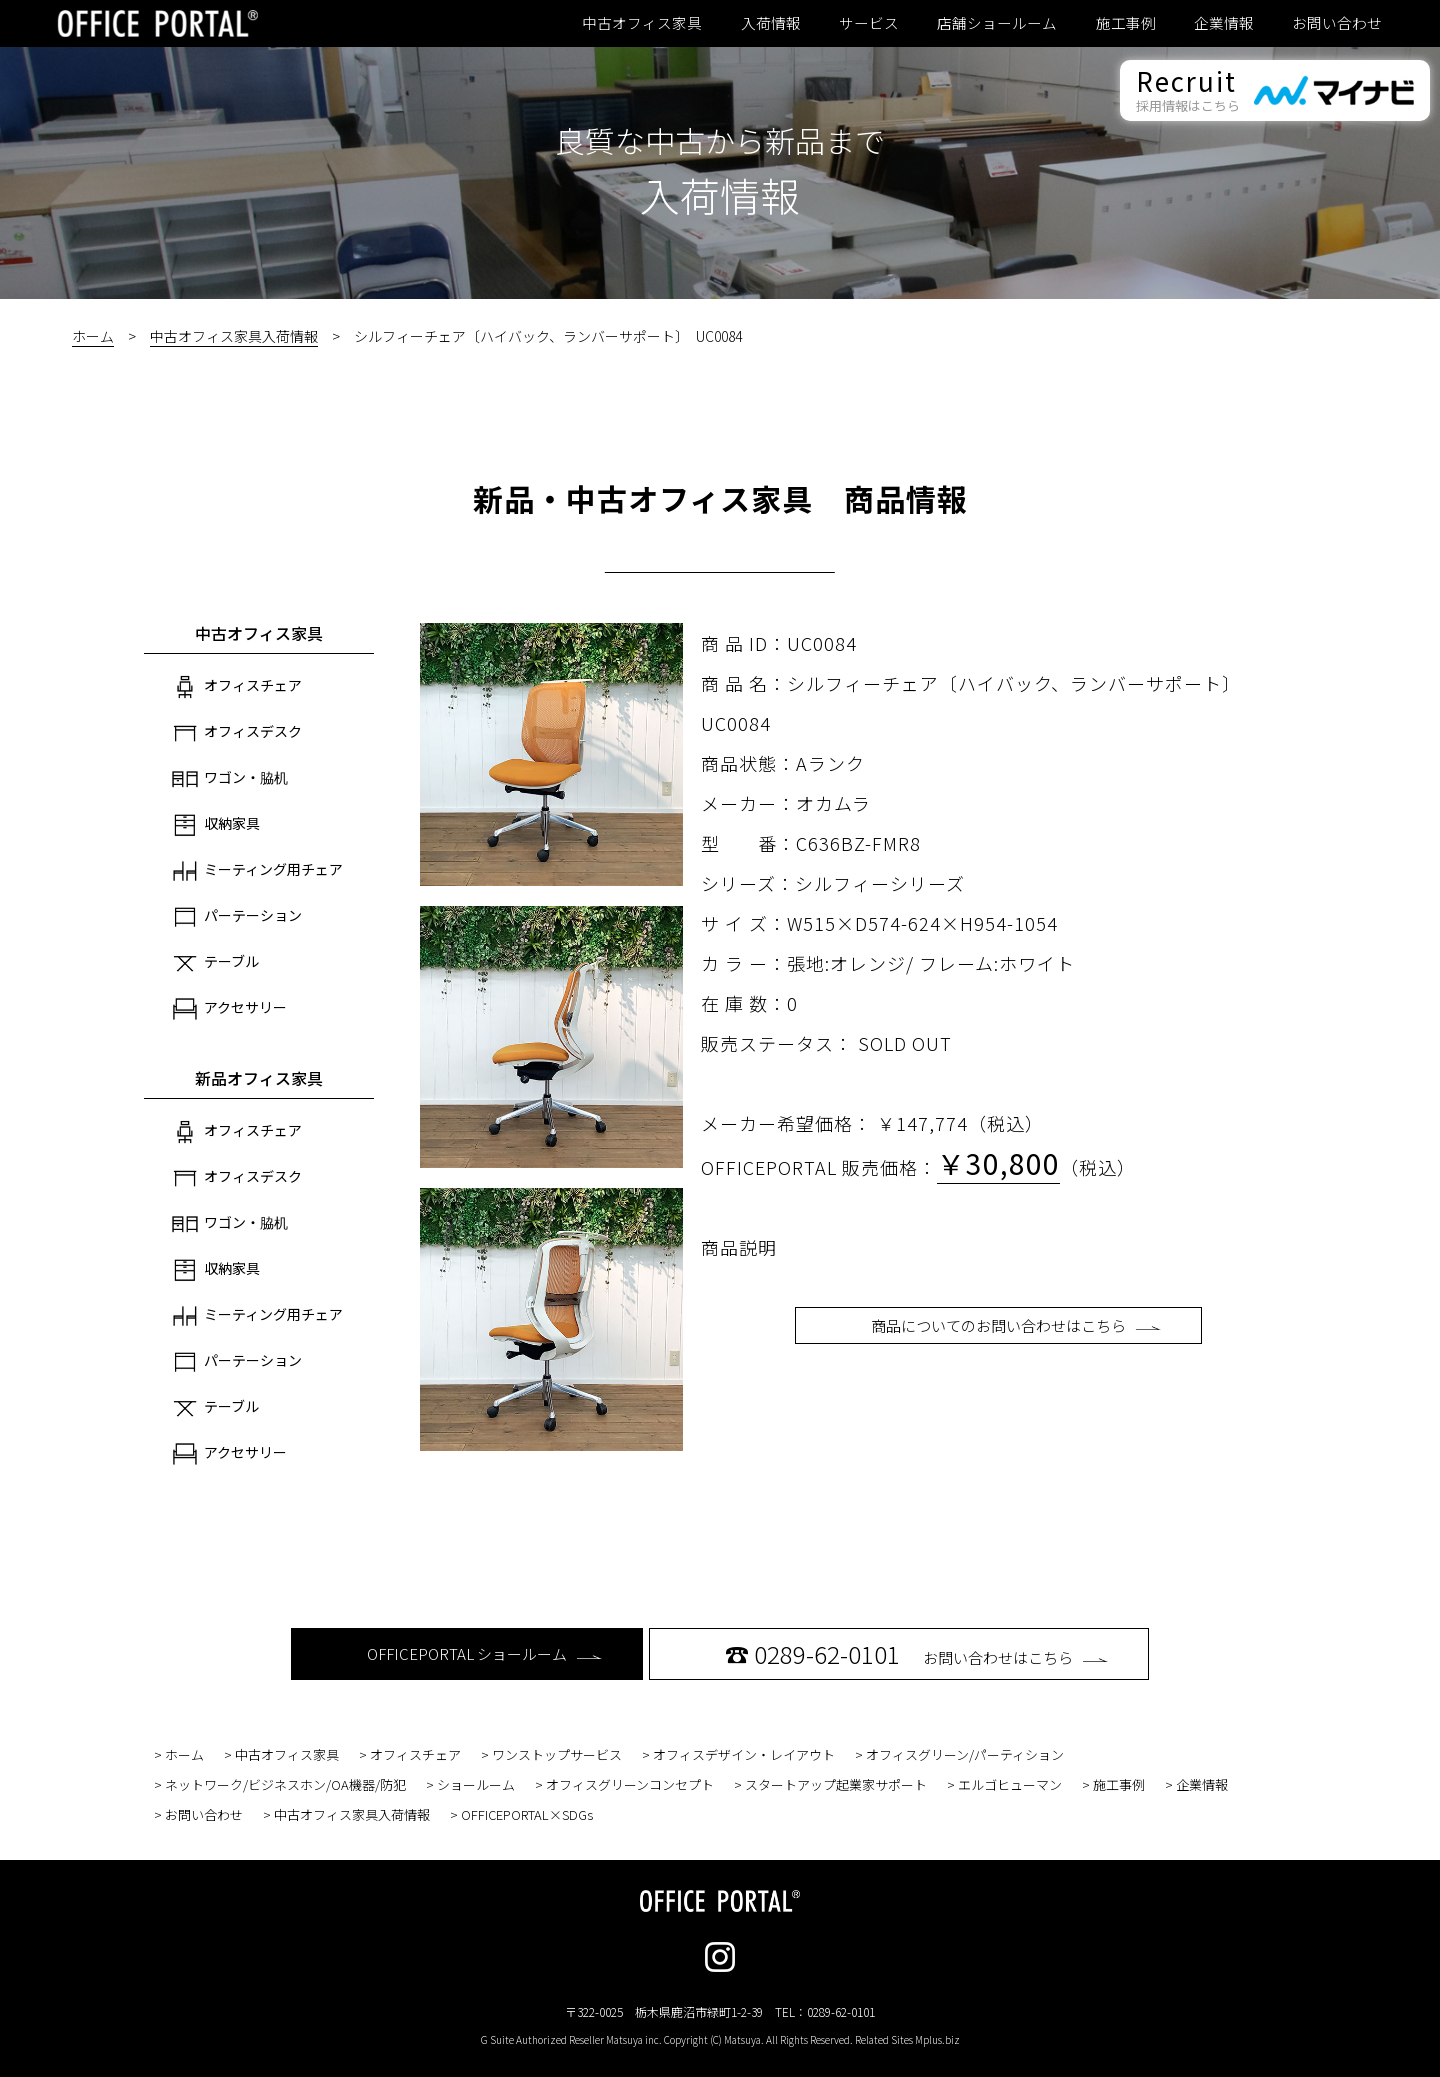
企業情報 (1224, 23)
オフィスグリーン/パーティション (965, 1754)
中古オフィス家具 (642, 23)
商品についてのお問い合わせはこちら (1016, 1325)
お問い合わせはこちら (916, 1653)
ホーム (93, 336)
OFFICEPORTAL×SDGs (527, 1814)
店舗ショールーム (997, 23)
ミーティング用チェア (257, 871)
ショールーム (476, 1784)
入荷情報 (771, 23)
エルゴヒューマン (1010, 1784)
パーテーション (237, 917)
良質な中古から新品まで (720, 140)
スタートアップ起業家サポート (836, 1784)
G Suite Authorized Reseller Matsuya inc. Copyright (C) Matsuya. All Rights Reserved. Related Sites (720, 2039)
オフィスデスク (237, 733)
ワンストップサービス (557, 1754)
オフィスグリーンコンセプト (630, 1784)
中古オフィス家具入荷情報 (234, 336)
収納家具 (216, 825)
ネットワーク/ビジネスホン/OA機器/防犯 (285, 1784)
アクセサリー (229, 1009)
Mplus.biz (937, 2039)
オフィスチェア (237, 687)
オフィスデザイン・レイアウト (744, 1754)
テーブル (215, 963)
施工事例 (1126, 23)
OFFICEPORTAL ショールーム (484, 1653)
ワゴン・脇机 (230, 779)
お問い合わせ (1337, 23)
